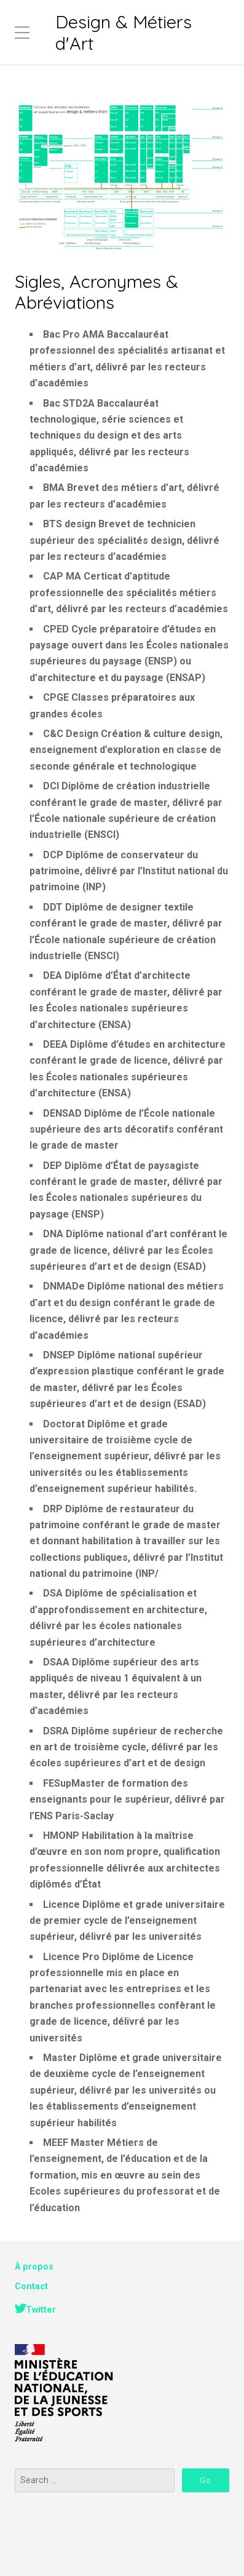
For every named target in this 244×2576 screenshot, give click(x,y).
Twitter (41, 2310)
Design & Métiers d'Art (123, 32)
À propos (34, 2267)
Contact (31, 2286)
